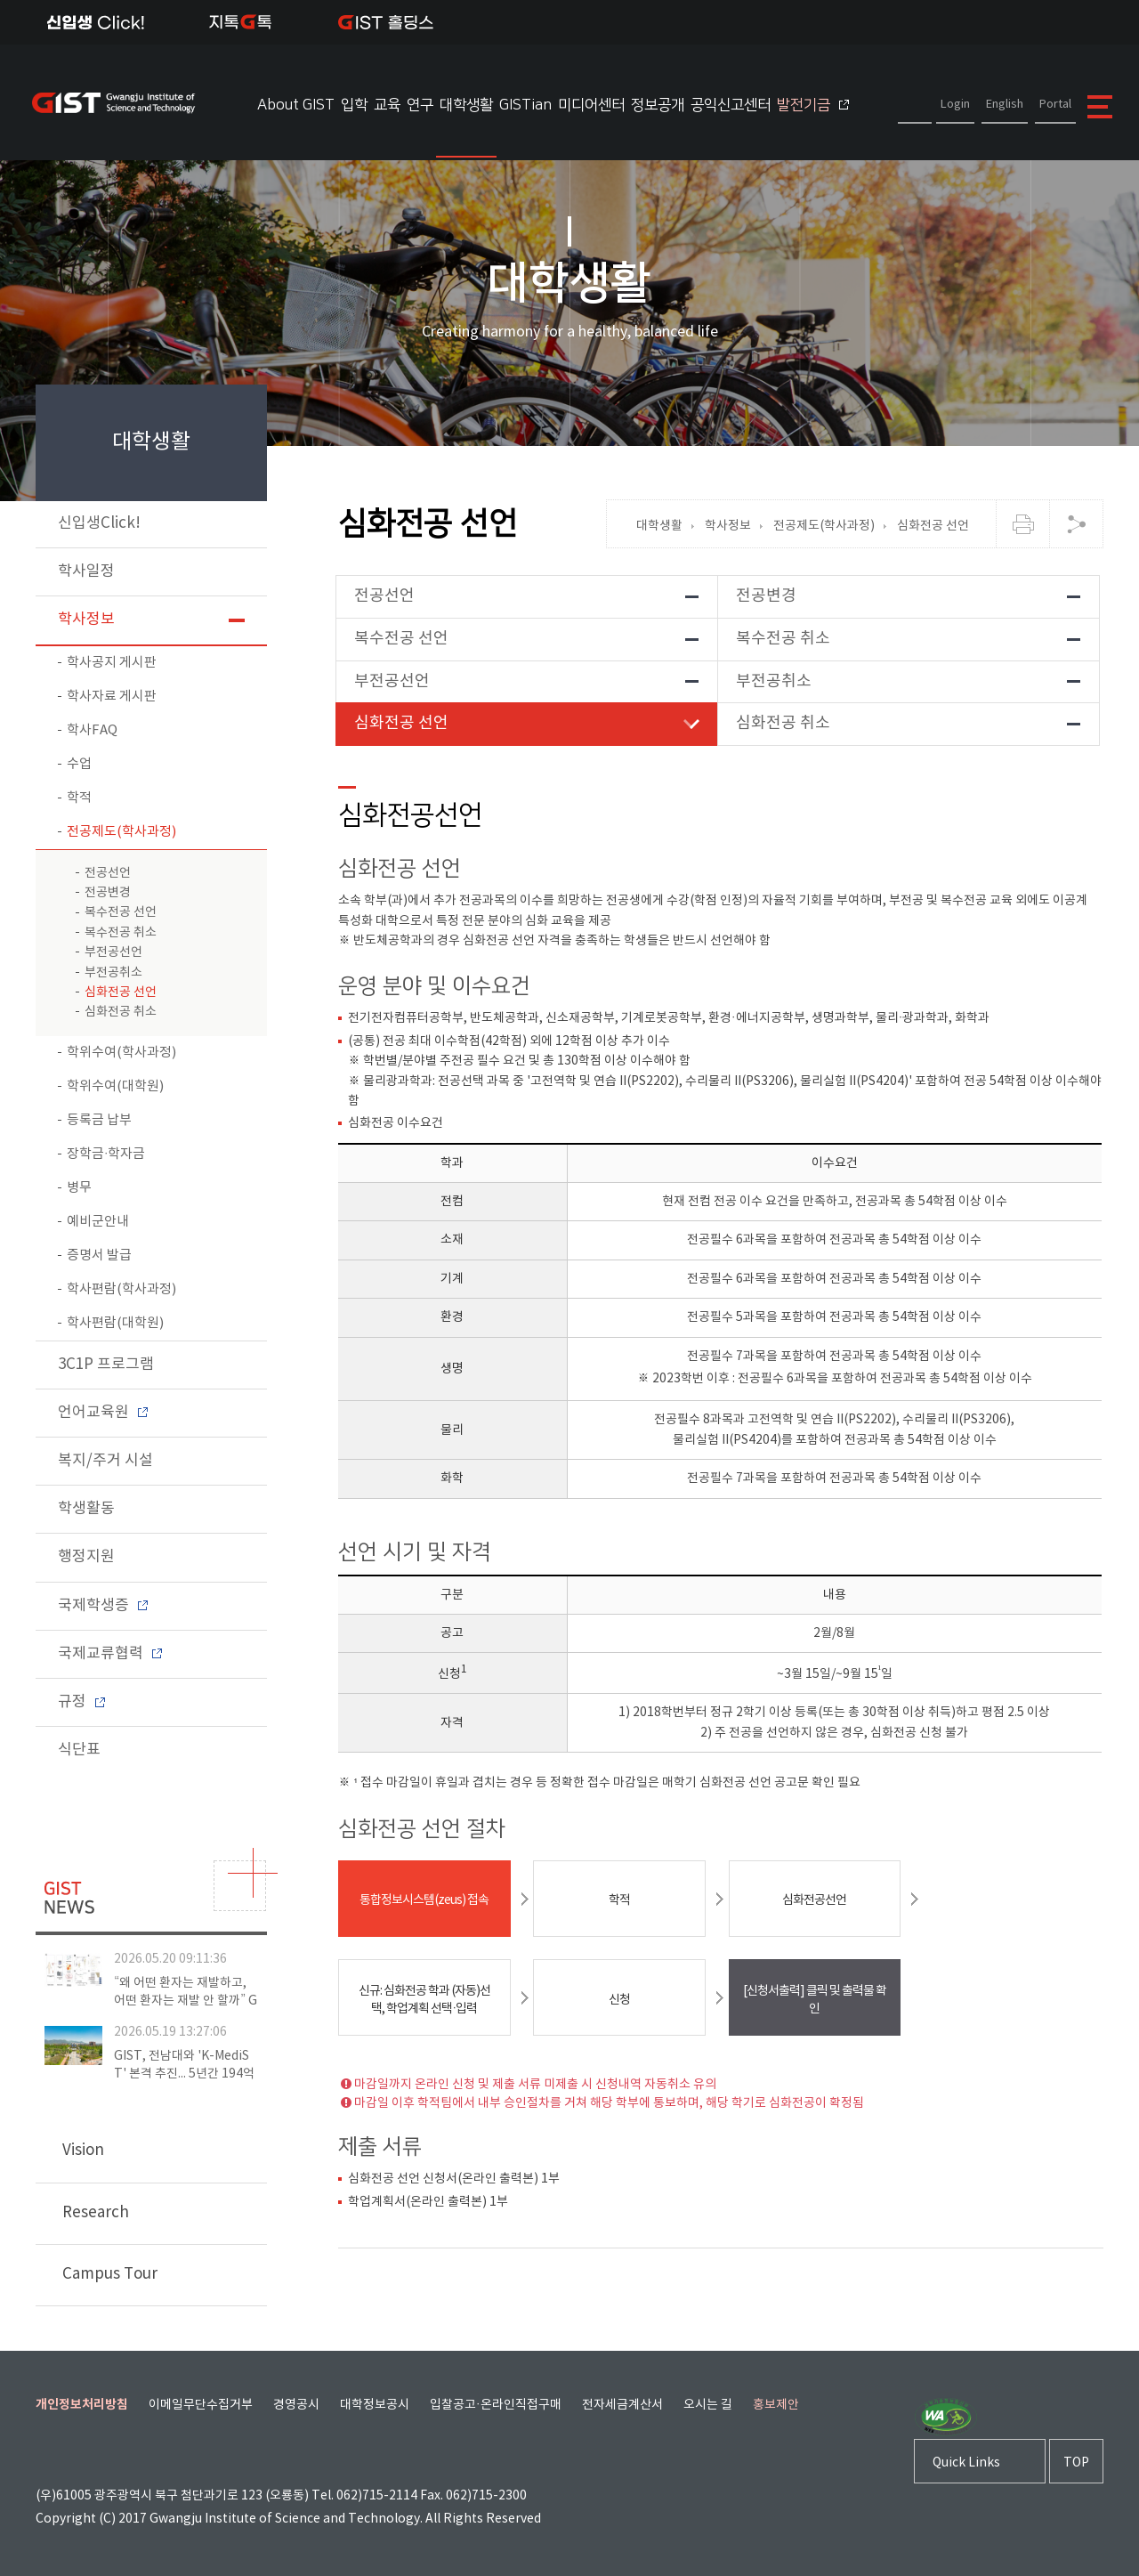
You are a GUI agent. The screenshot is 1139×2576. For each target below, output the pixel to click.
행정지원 (86, 1557)
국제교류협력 (110, 1654)
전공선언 (108, 873)
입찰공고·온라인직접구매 (495, 2405)
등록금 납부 (99, 1120)
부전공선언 (113, 952)
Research (153, 2218)
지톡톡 (240, 22)
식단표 (79, 1750)
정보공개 (657, 105)
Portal (1055, 104)
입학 (354, 105)
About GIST (296, 105)
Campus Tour (152, 2276)
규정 (81, 1702)
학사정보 (86, 619)
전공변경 (108, 893)
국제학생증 (103, 1606)
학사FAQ (92, 730)
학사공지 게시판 (112, 662)
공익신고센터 (731, 105)
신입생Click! (95, 22)
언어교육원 (103, 1413)
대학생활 (466, 105)
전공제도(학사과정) (121, 831)
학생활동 (86, 1509)
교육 (387, 105)
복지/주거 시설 (105, 1461)
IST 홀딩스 (385, 22)
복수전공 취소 (121, 933)
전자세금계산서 (622, 2405)
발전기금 (813, 105)
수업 (79, 764)
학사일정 (86, 571)
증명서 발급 (99, 1255)
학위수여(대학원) (115, 1086)
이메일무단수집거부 (201, 2405)
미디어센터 (591, 105)
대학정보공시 (374, 2405)
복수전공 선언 (121, 912)
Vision (155, 2151)
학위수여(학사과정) (121, 1052)
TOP (1076, 2464)
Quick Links (966, 2464)
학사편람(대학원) (115, 1323)
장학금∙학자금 (106, 1154)
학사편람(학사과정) (121, 1289)
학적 (79, 798)
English (1004, 104)
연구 (420, 105)
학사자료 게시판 (112, 696)
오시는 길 (707, 2405)
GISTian (525, 105)
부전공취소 (113, 973)
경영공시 (296, 2405)
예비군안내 (98, 1221)
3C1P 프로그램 (106, 1364)
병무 (79, 1187)
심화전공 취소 (121, 1012)
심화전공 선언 (121, 992)
